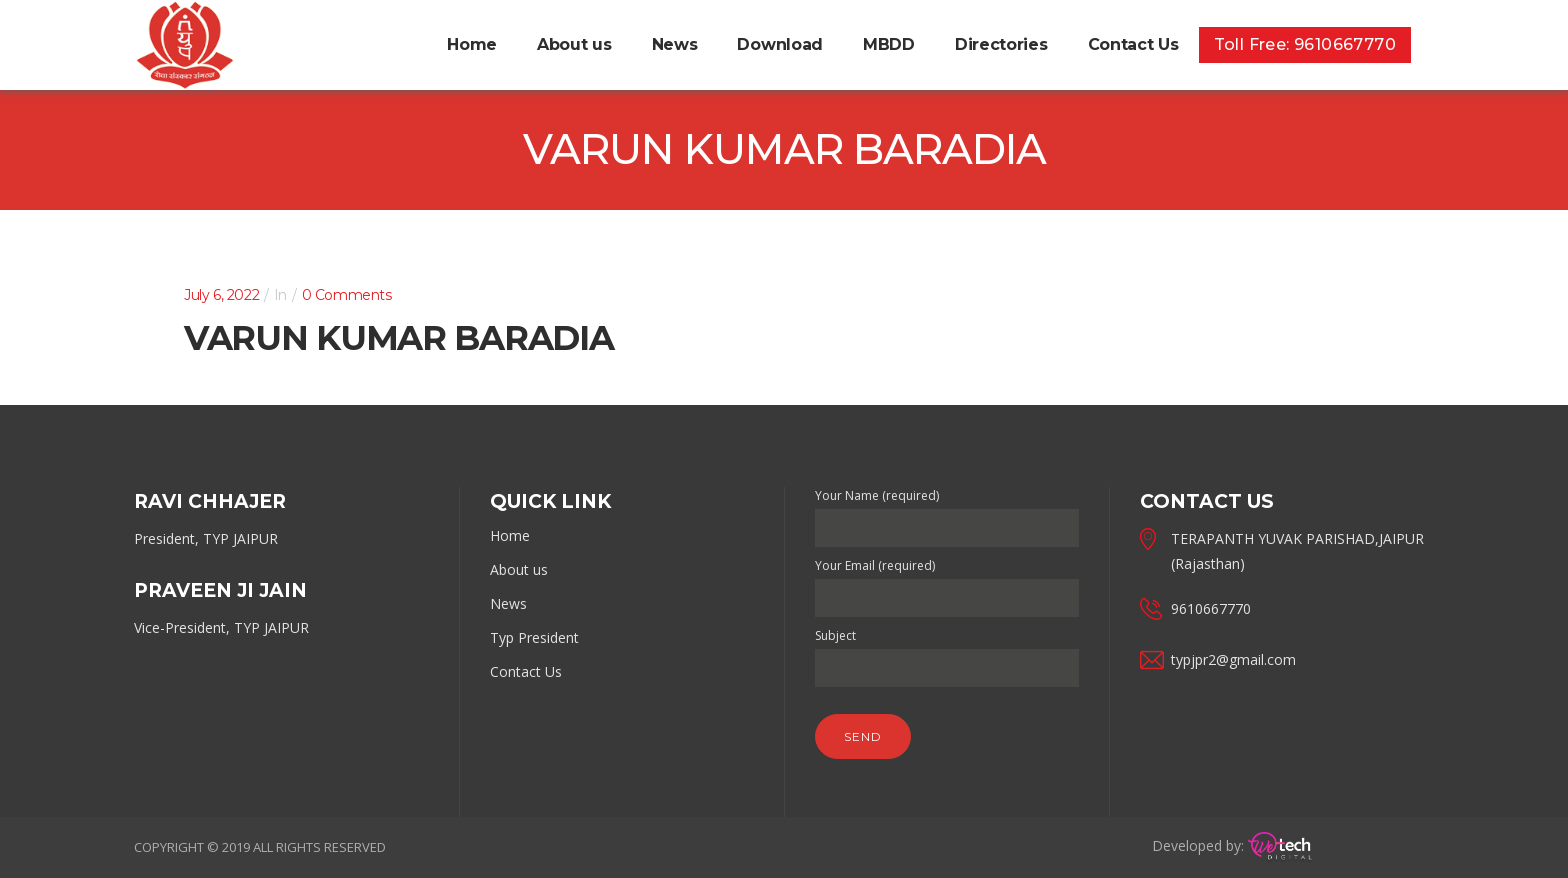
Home (510, 535)
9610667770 (1211, 608)
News (508, 603)
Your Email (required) (947, 582)
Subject (947, 652)
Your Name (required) (947, 512)
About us (519, 569)
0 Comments (347, 295)
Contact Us (526, 671)
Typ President (534, 637)
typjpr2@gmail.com (1233, 659)
